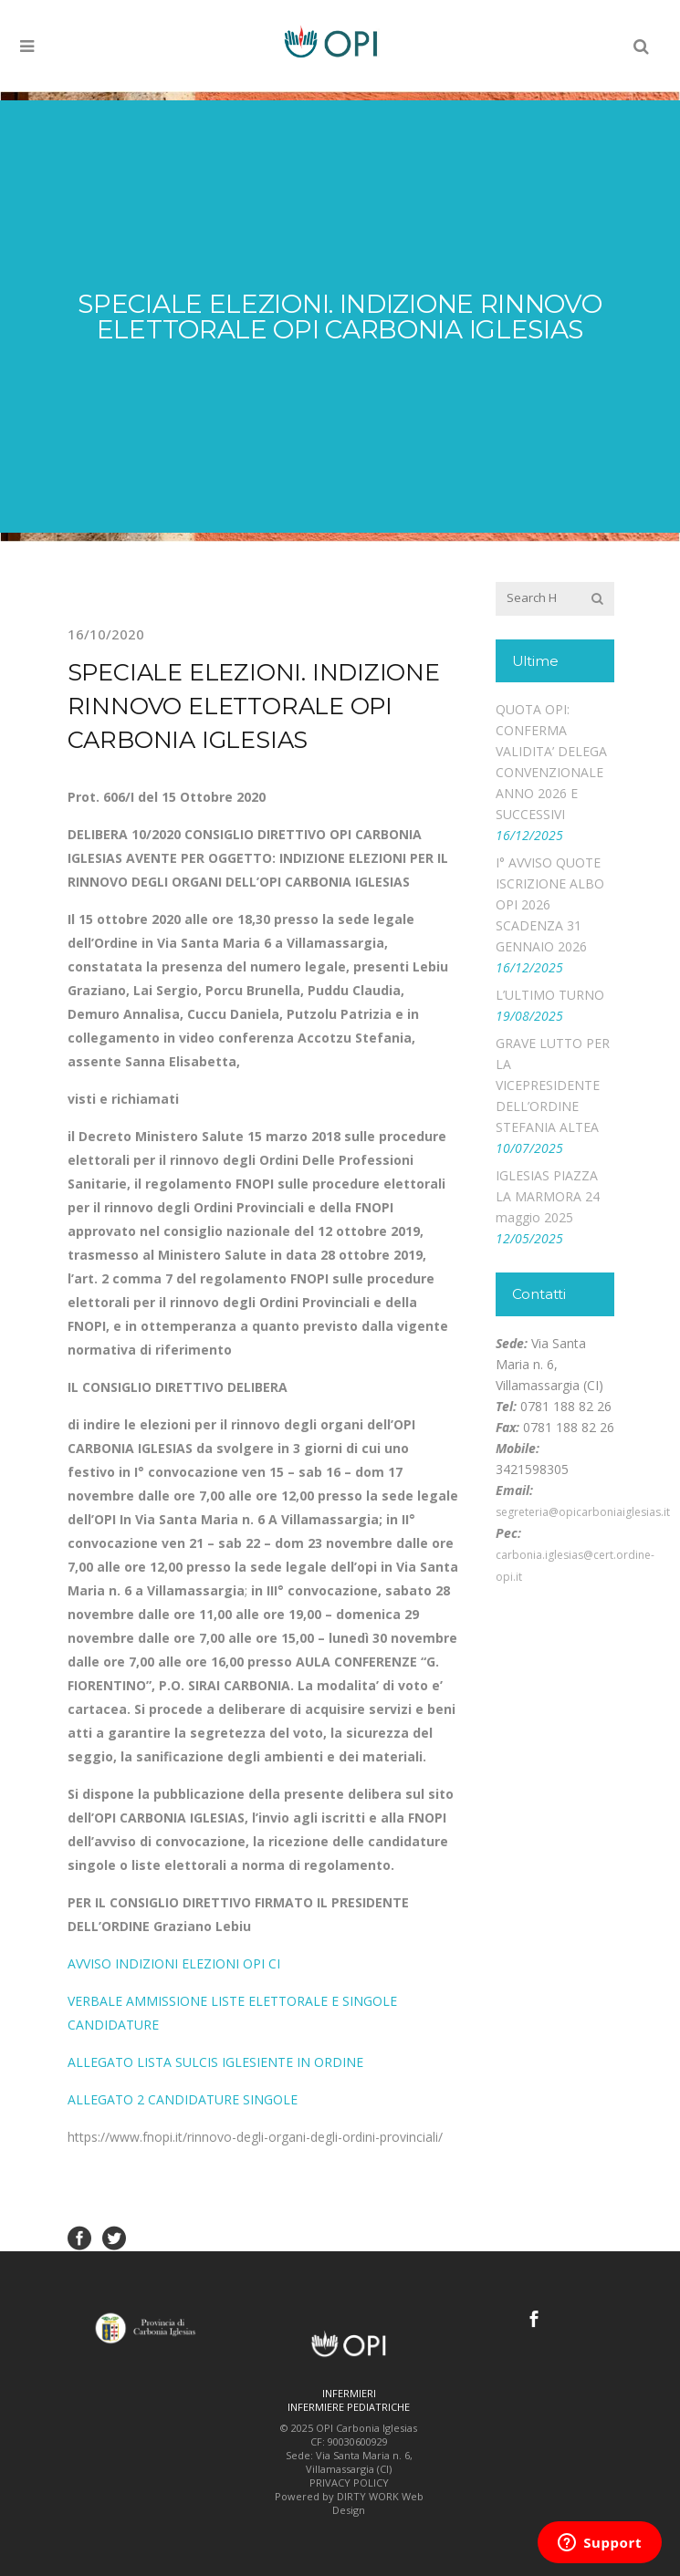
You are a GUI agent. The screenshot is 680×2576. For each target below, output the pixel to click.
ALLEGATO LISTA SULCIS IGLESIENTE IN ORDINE (215, 2062)
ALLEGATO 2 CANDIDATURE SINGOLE (183, 2099)
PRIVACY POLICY (349, 2482)
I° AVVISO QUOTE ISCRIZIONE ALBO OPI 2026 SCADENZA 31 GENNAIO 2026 (550, 904)
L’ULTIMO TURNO (550, 994)
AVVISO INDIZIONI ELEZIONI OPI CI (174, 1963)
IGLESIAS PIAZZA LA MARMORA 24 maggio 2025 (548, 1196)
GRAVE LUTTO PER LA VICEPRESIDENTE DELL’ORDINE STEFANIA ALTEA (553, 1085)
